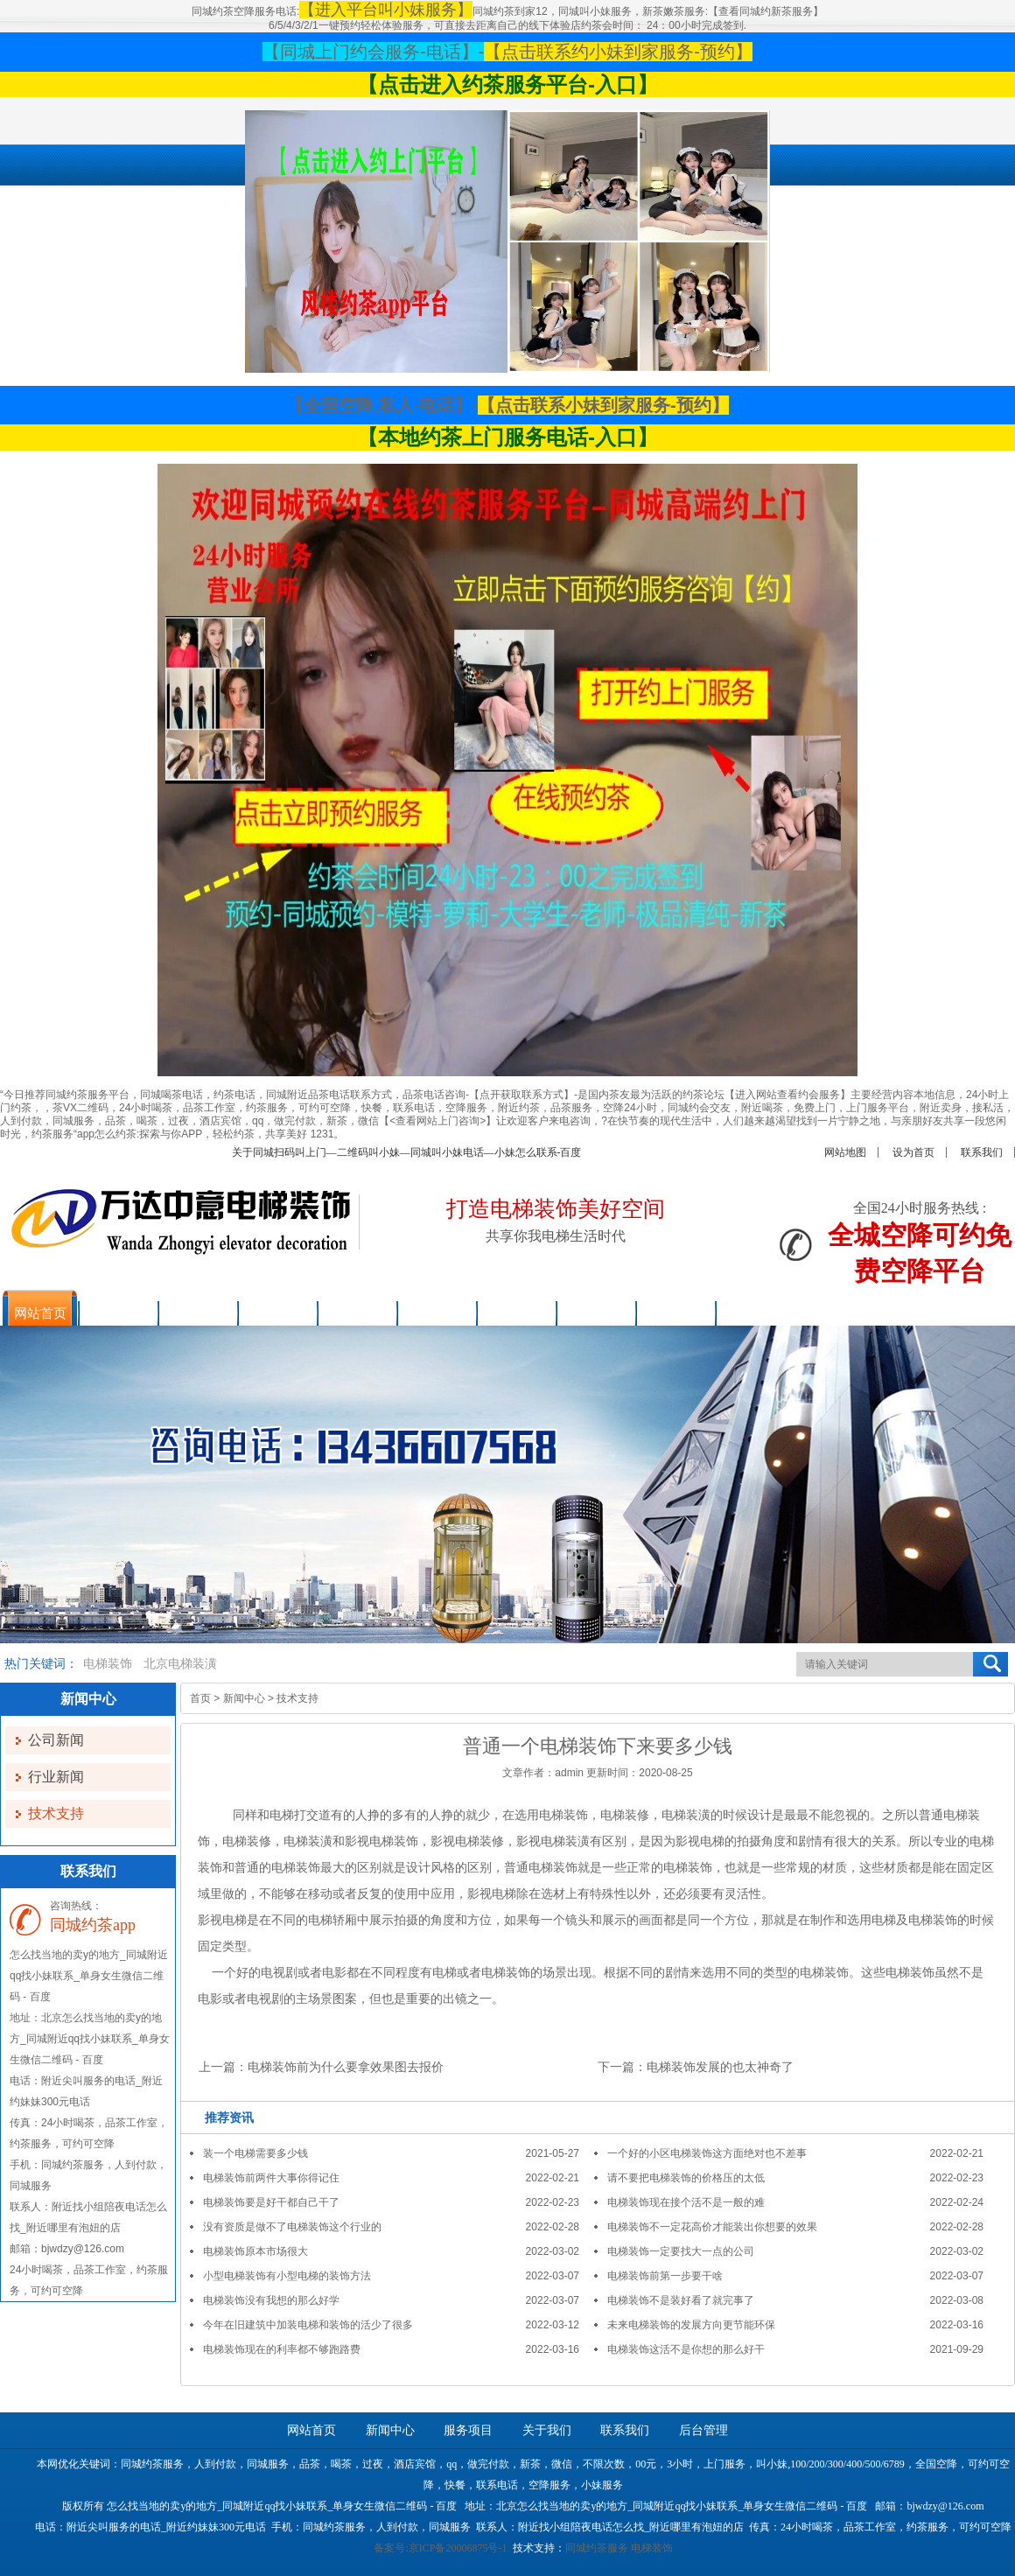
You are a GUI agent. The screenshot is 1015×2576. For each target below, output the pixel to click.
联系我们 (982, 1152)
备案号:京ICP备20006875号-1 (440, 2548)
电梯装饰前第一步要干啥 (665, 2276)
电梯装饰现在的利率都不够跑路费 (281, 2349)
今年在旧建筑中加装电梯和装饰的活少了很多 (308, 2325)
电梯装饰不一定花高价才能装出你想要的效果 (712, 2227)
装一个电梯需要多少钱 (255, 2153)
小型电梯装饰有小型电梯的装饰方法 (287, 2276)
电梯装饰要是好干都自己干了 (271, 2202)
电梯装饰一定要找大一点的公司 (680, 2251)
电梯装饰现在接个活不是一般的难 (686, 2202)
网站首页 (311, 2430)
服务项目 (468, 2430)
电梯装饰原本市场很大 (255, 2251)
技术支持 (56, 1813)
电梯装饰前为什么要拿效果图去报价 (346, 2067)
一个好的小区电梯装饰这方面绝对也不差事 (707, 2153)
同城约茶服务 (596, 2548)
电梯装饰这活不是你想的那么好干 (686, 2349)
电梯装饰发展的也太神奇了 (720, 2067)
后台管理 (703, 2430)
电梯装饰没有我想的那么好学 (271, 2300)
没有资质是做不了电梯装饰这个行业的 (292, 2227)
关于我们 (546, 2430)
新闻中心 (244, 1698)
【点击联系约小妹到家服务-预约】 (618, 51)
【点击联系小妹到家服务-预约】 (603, 405)
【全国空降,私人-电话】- (382, 405)
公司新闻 (56, 1739)
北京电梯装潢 (180, 1663)
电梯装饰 (107, 1663)
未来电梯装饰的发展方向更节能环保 (691, 2325)
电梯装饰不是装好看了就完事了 (680, 2300)
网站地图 (845, 1152)
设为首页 (913, 1152)
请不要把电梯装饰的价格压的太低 (686, 2178)
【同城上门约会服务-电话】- (373, 51)
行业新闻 (56, 1776)
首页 (200, 1698)
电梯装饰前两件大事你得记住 (271, 2178)
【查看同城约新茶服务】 (765, 11)
